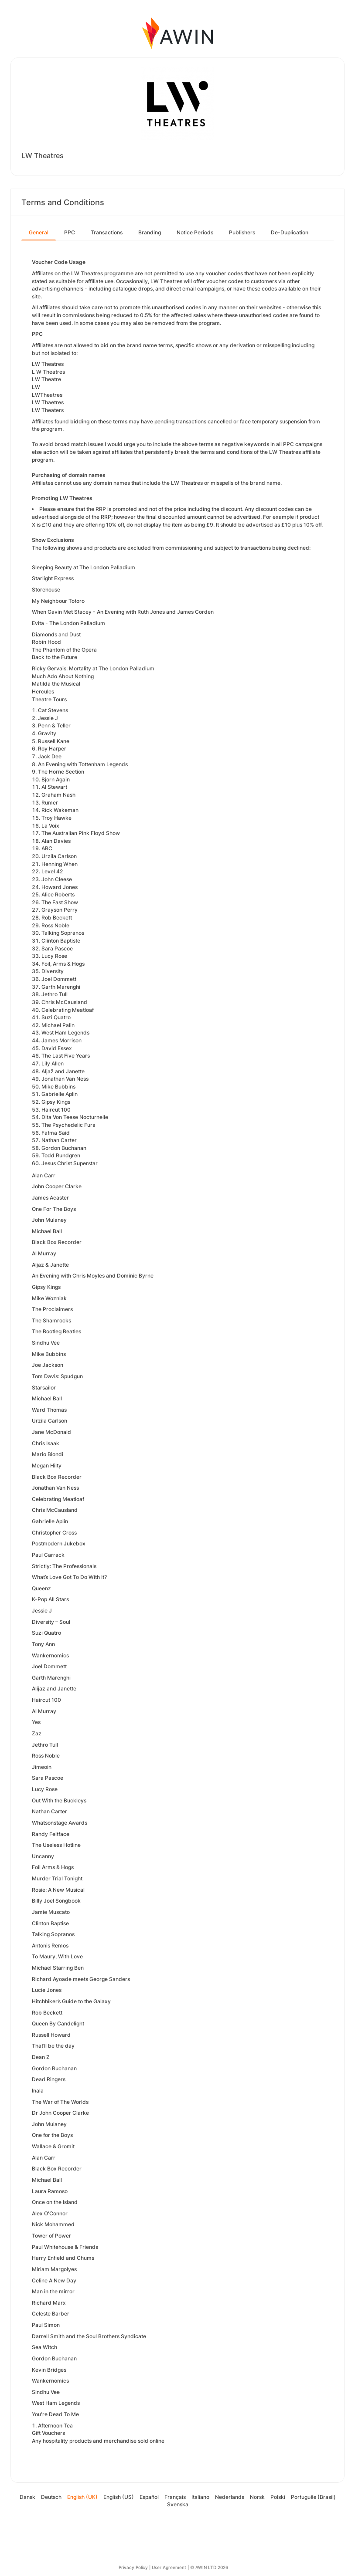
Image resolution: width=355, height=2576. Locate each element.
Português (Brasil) (313, 2497)
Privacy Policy (133, 2567)
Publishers (242, 232)
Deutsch (51, 2497)
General (38, 232)
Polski (277, 2497)
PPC (69, 232)
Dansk (27, 2497)
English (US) (118, 2497)
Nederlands (229, 2497)
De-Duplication (289, 232)
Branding (149, 232)
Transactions (107, 232)
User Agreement (169, 2567)
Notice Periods (195, 232)
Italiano (200, 2497)
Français (175, 2497)
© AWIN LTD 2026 (209, 2567)
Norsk (257, 2497)
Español (149, 2497)
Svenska (177, 2504)
